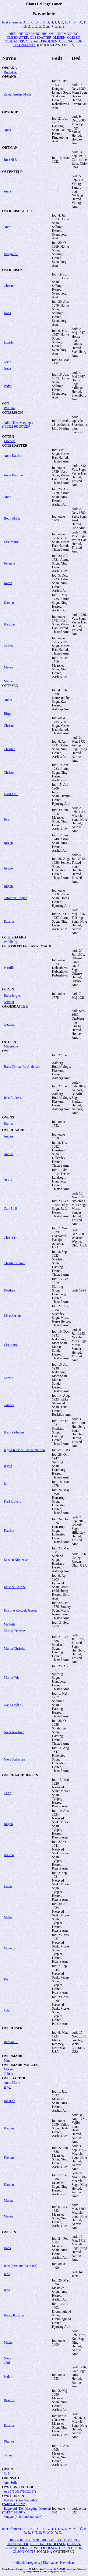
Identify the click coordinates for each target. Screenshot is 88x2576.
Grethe (8, 1378)
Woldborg (10, 942)
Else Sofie (11, 1345)
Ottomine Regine (15, 898)
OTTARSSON (12, 412)
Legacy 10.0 (51, 2569)
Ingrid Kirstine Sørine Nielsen (24, 1450)
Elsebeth (9, 441)
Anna (7, 130)
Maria (8, 681)
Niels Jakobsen (14, 1732)
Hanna (8, 1123)
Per (6, 1979)
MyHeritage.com (67, 2569)
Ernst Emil (11, 794)
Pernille (9, 968)
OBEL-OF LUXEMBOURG (27, 33)
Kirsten (9, 602)
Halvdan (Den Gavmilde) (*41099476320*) (20, 2502)
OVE (6, 1051)
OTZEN (8, 989)
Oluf (7, 2363)
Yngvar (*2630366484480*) (23, 2517)
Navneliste (67, 2562)
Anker (8, 699)
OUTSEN (9, 1042)
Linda (8, 1886)
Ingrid (8, 1466)
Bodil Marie (12, 518)
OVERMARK (12, 2056)
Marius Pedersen (15, 1630)
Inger (7, 2087)
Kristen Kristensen (16, 1559)
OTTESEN (10, 685)
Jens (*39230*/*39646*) (21, 2266)
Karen (8, 583)
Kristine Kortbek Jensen (20, 1610)
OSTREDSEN (12, 270)
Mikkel (9, 2069)
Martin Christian (15, 1648)
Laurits (8, 342)
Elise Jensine (12, 1315)
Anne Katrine (13, 455)
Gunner (9, 1405)
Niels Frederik (13, 1705)
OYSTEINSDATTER (17, 2487)
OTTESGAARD (14, 937)
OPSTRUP (10, 112)
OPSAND (9, 76)
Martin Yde (12, 1677)
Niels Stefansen (14, 1759)
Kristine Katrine (15, 1587)
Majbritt (9, 1624)
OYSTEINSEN (13, 2496)
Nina (7, 2060)
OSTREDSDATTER (17, 211)
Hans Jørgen (12, 995)
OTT (5, 403)
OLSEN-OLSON (70, 41)
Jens (7, 819)
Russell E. (11, 159)
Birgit (8, 713)
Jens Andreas (13, 1097)
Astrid (8, 1179)
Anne (7, 227)
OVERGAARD (13, 1130)
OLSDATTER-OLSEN (41, 41)
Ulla (7, 2010)
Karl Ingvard (12, 1501)
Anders (8, 1136)
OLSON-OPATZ (24, 45)
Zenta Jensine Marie (17, 94)
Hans (7, 313)
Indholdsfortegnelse (26, 2562)
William (9, 408)
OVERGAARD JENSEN (20, 1775)
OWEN (7, 2469)
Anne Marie (12, 2082)
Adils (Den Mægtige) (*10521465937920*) (17, 424)
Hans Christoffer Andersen (22, 1066)
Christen (9, 286)
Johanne (9, 563)
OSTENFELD (12, 171)
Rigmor (9, 2441)
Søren (8, 2455)
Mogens (9, 1948)
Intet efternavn (12, 22)
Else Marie (11, 542)
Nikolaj (9, 1002)
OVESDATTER (13, 2078)
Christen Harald (14, 1263)
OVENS (8, 1117)
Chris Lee (10, 1238)
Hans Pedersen (14, 1432)
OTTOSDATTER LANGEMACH (26, 946)
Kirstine (9, 624)
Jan (6, 1483)
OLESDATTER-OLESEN (48, 37)
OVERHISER (12, 2028)
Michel (8, 2342)
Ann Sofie (10, 2482)
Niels (7, 362)
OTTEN (8, 436)
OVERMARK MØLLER (20, 2065)
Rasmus (9, 921)
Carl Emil (10, 1208)
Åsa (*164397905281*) (20, 2491)
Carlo (7, 1793)
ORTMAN (9, 147)
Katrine (9, 1530)
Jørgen (8, 843)
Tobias (8, 2074)
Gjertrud (9, 1024)
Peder (7, 386)
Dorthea (9, 1290)
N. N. (7, 2473)
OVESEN (9, 2232)
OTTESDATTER (14, 445)
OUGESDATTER (15, 1006)
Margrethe (11, 254)
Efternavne (50, 2562)
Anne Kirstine (13, 475)
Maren (8, 646)
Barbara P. (11, 2042)
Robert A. (10, 72)
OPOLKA (9, 68)
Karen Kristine (14, 2315)
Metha (8, 1917)
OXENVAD (10, 2478)
